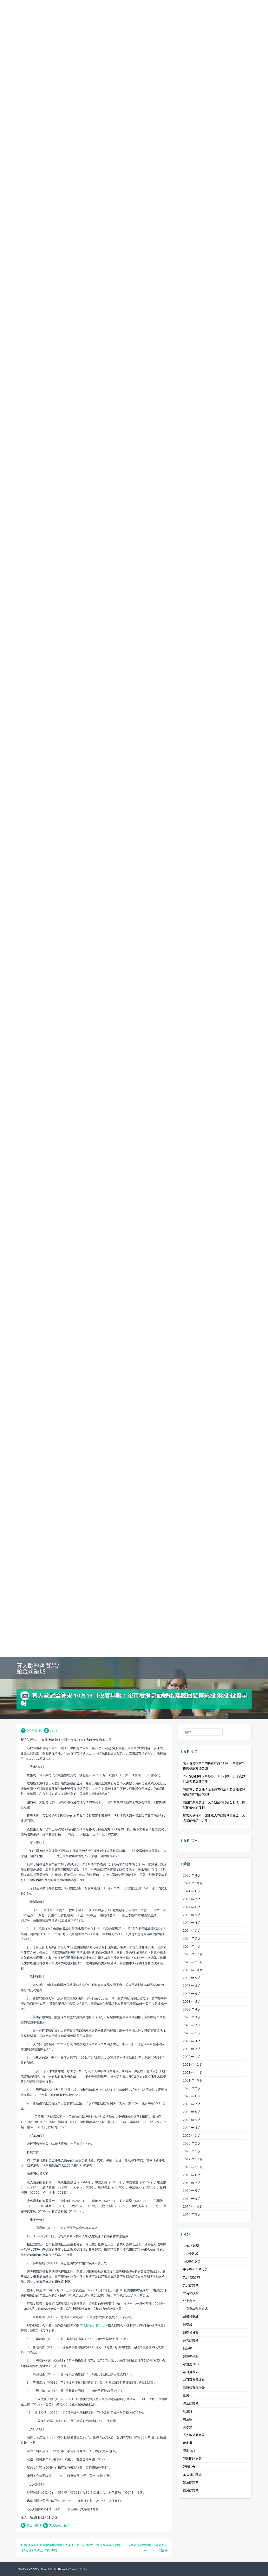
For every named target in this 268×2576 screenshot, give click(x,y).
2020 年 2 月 (192, 2143)
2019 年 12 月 (193, 2159)
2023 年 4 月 (192, 2009)
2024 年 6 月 (192, 1907)
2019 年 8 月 (192, 2175)
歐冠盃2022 (191, 2364)
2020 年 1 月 (192, 2151)
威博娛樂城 (190, 2316)
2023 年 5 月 (192, 2001)
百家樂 (187, 2427)
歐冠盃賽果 (190, 2372)
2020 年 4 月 (192, 2128)
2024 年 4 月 (192, 1922)
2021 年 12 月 (193, 2064)
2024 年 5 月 (192, 1915)
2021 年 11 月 (193, 2072)
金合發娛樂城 (192, 2474)
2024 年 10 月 (193, 1883)
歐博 (186, 2395)
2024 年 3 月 (192, 1930)
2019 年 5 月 (192, 2199)
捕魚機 (187, 2348)
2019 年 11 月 (193, 2167)
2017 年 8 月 (192, 2214)
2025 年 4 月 (192, 1875)
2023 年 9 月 (192, 1978)
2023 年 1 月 (192, 2033)
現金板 (187, 2419)
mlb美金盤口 (192, 2261)
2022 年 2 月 (192, 2049)
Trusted (62, 2569)
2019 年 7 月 (192, 2183)
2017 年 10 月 (193, 2206)
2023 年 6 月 (192, 1994)
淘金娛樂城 (190, 2403)
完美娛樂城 (190, 2340)
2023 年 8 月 (192, 1985)
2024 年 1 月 (192, 1946)
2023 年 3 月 (192, 2017)
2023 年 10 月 (193, 1970)
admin (54, 1730)
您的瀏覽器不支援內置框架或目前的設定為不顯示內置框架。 (134, 74)
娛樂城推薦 (190, 2332)
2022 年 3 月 (192, 2041)
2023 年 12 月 (193, 1954)
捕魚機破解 (190, 2356)
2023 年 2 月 (192, 2025)
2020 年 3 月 (192, 2135)
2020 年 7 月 (192, 2104)
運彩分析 (189, 2451)
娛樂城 (187, 2324)
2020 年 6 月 (192, 2112)
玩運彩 (187, 2411)
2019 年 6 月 (192, 2190)
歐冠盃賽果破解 (194, 2380)
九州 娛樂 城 (191, 2277)
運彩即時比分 (192, 2458)
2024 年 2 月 (192, 1938)
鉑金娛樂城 (34, 2525)
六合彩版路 (190, 2293)
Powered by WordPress (31, 2569)
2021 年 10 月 (193, 2080)
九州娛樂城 (190, 2285)
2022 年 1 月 (192, 2056)
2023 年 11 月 (193, 1962)
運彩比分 (189, 2466)
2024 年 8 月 (192, 1891)
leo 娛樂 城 (190, 2253)
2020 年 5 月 (192, 2120)
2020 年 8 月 (192, 2096)
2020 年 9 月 (192, 2088)
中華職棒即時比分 (195, 2269)
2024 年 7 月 (192, 1899)
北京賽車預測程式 (195, 2309)
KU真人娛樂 (191, 2246)
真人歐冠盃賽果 (91, 2325)
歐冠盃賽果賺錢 (194, 2387)
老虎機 (187, 2443)
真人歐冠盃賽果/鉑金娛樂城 (38, 1668)
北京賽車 (189, 2301)
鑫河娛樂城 (190, 2490)
